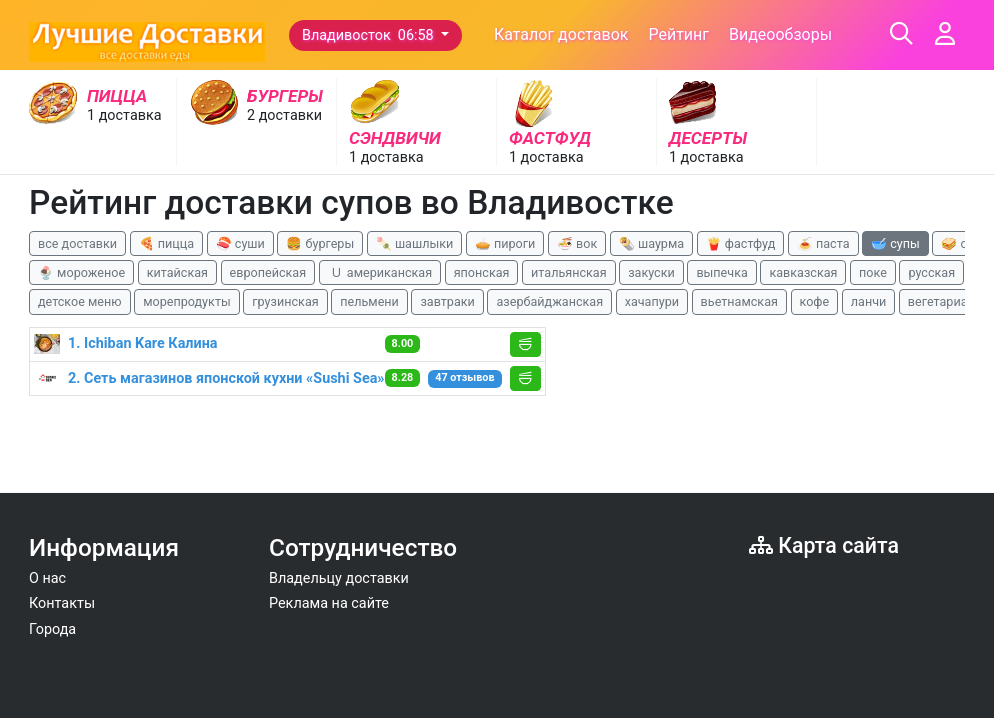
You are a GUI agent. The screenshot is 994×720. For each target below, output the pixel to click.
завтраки (447, 301)
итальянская (569, 272)
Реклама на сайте (329, 603)
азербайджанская (549, 301)
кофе (815, 301)
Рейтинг (678, 34)
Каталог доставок (561, 34)
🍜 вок (577, 243)
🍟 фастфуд (741, 243)
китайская (177, 272)
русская (931, 272)
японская (482, 272)
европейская (268, 272)
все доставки (77, 243)
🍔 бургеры (320, 243)
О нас (47, 578)
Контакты (62, 603)
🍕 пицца (166, 243)
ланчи (869, 301)
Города (52, 629)
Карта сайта (824, 545)
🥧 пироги (505, 243)
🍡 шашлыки (415, 243)
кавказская (803, 272)
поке (873, 272)
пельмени (369, 301)
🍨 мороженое (81, 272)
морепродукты (187, 301)
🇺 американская (380, 272)
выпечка (721, 272)
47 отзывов (464, 377)
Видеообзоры (780, 34)
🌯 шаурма (651, 243)
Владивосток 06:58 (369, 35)
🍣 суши (240, 243)
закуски (651, 272)
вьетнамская (739, 301)
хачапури (652, 301)
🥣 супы (895, 243)
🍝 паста (823, 243)
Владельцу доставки (339, 578)
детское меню (80, 301)
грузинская (285, 301)
